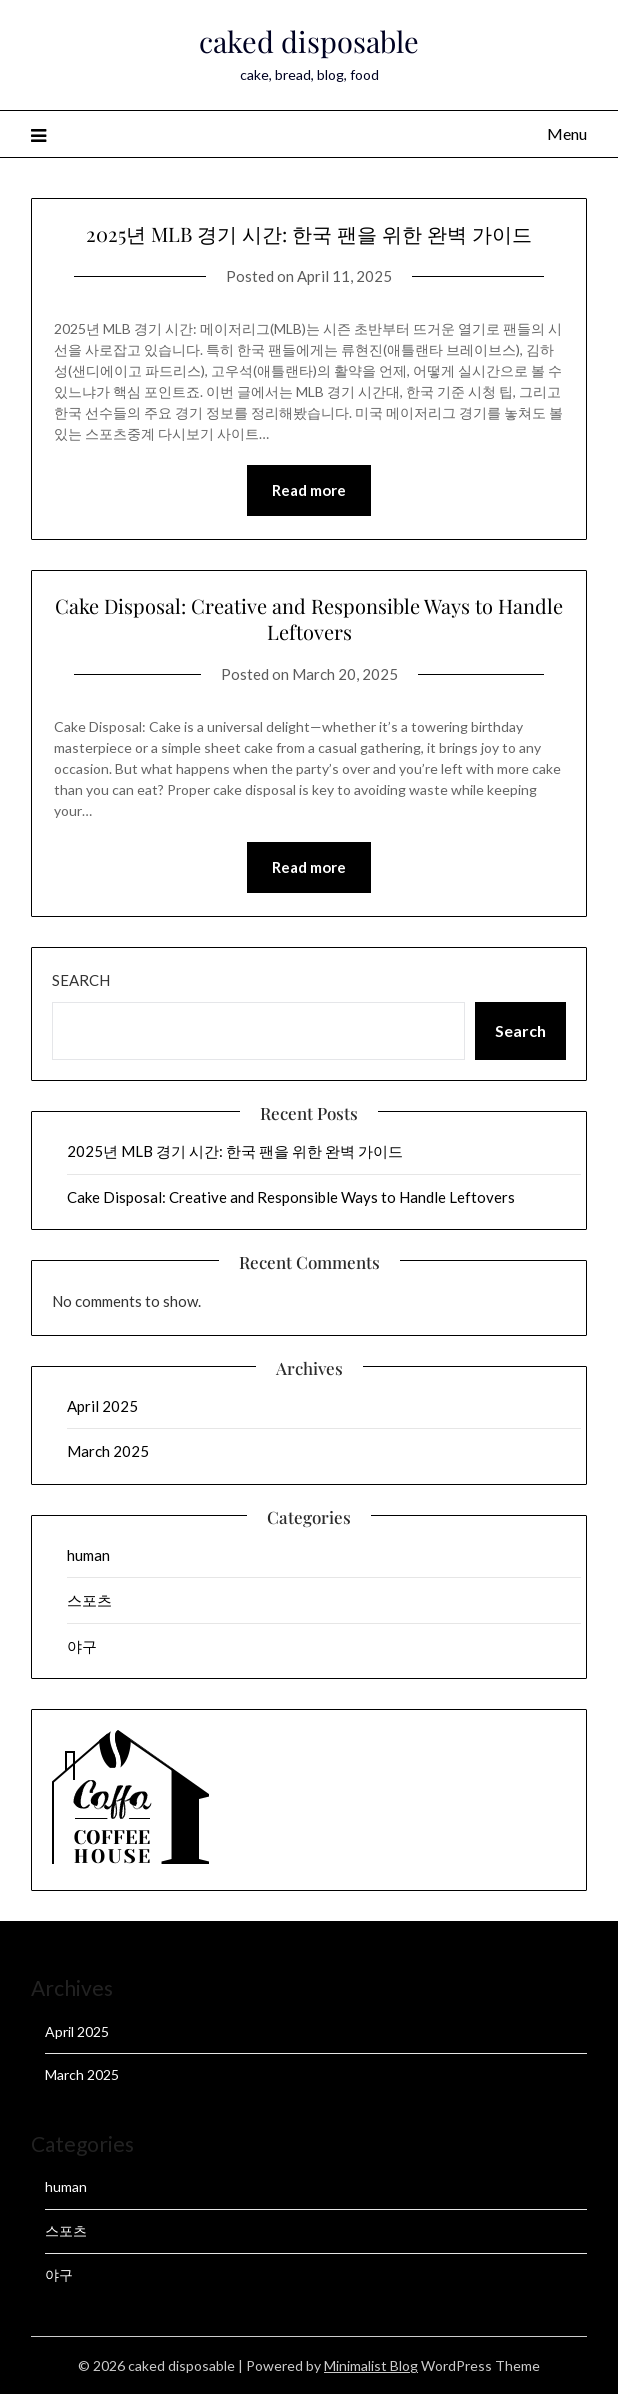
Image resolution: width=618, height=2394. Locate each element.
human (88, 1555)
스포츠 (89, 1600)
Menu (567, 133)
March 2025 (108, 1451)
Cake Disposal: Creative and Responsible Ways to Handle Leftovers (309, 618)
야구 (82, 1646)
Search (81, 980)
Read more (309, 490)
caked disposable (309, 41)
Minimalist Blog (371, 2365)
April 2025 (102, 1406)
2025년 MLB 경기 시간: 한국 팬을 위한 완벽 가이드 (309, 233)
